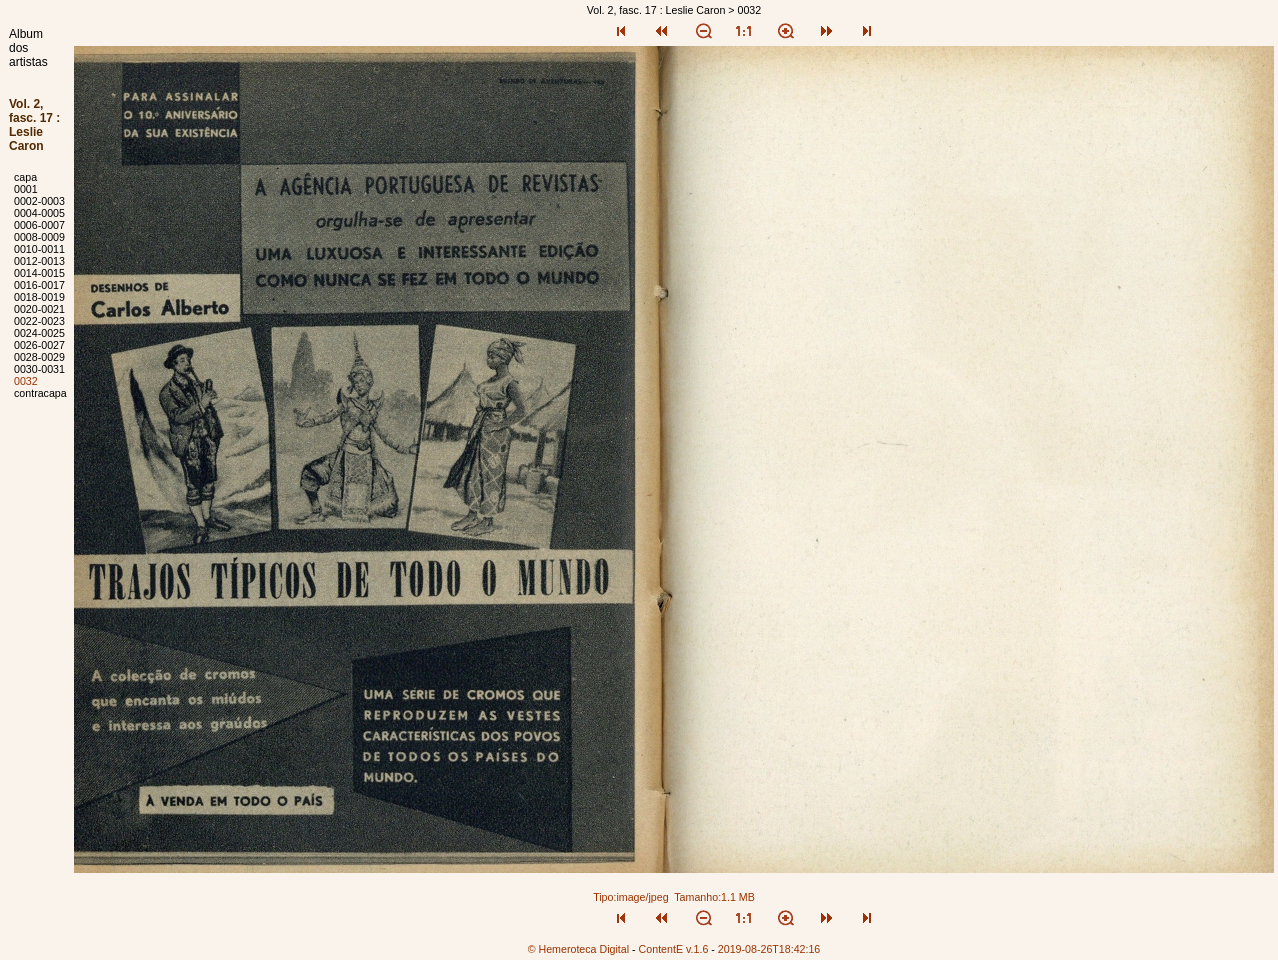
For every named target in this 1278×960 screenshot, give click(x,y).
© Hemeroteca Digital (578, 949)
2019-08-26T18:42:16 (769, 949)
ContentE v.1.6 (674, 949)
